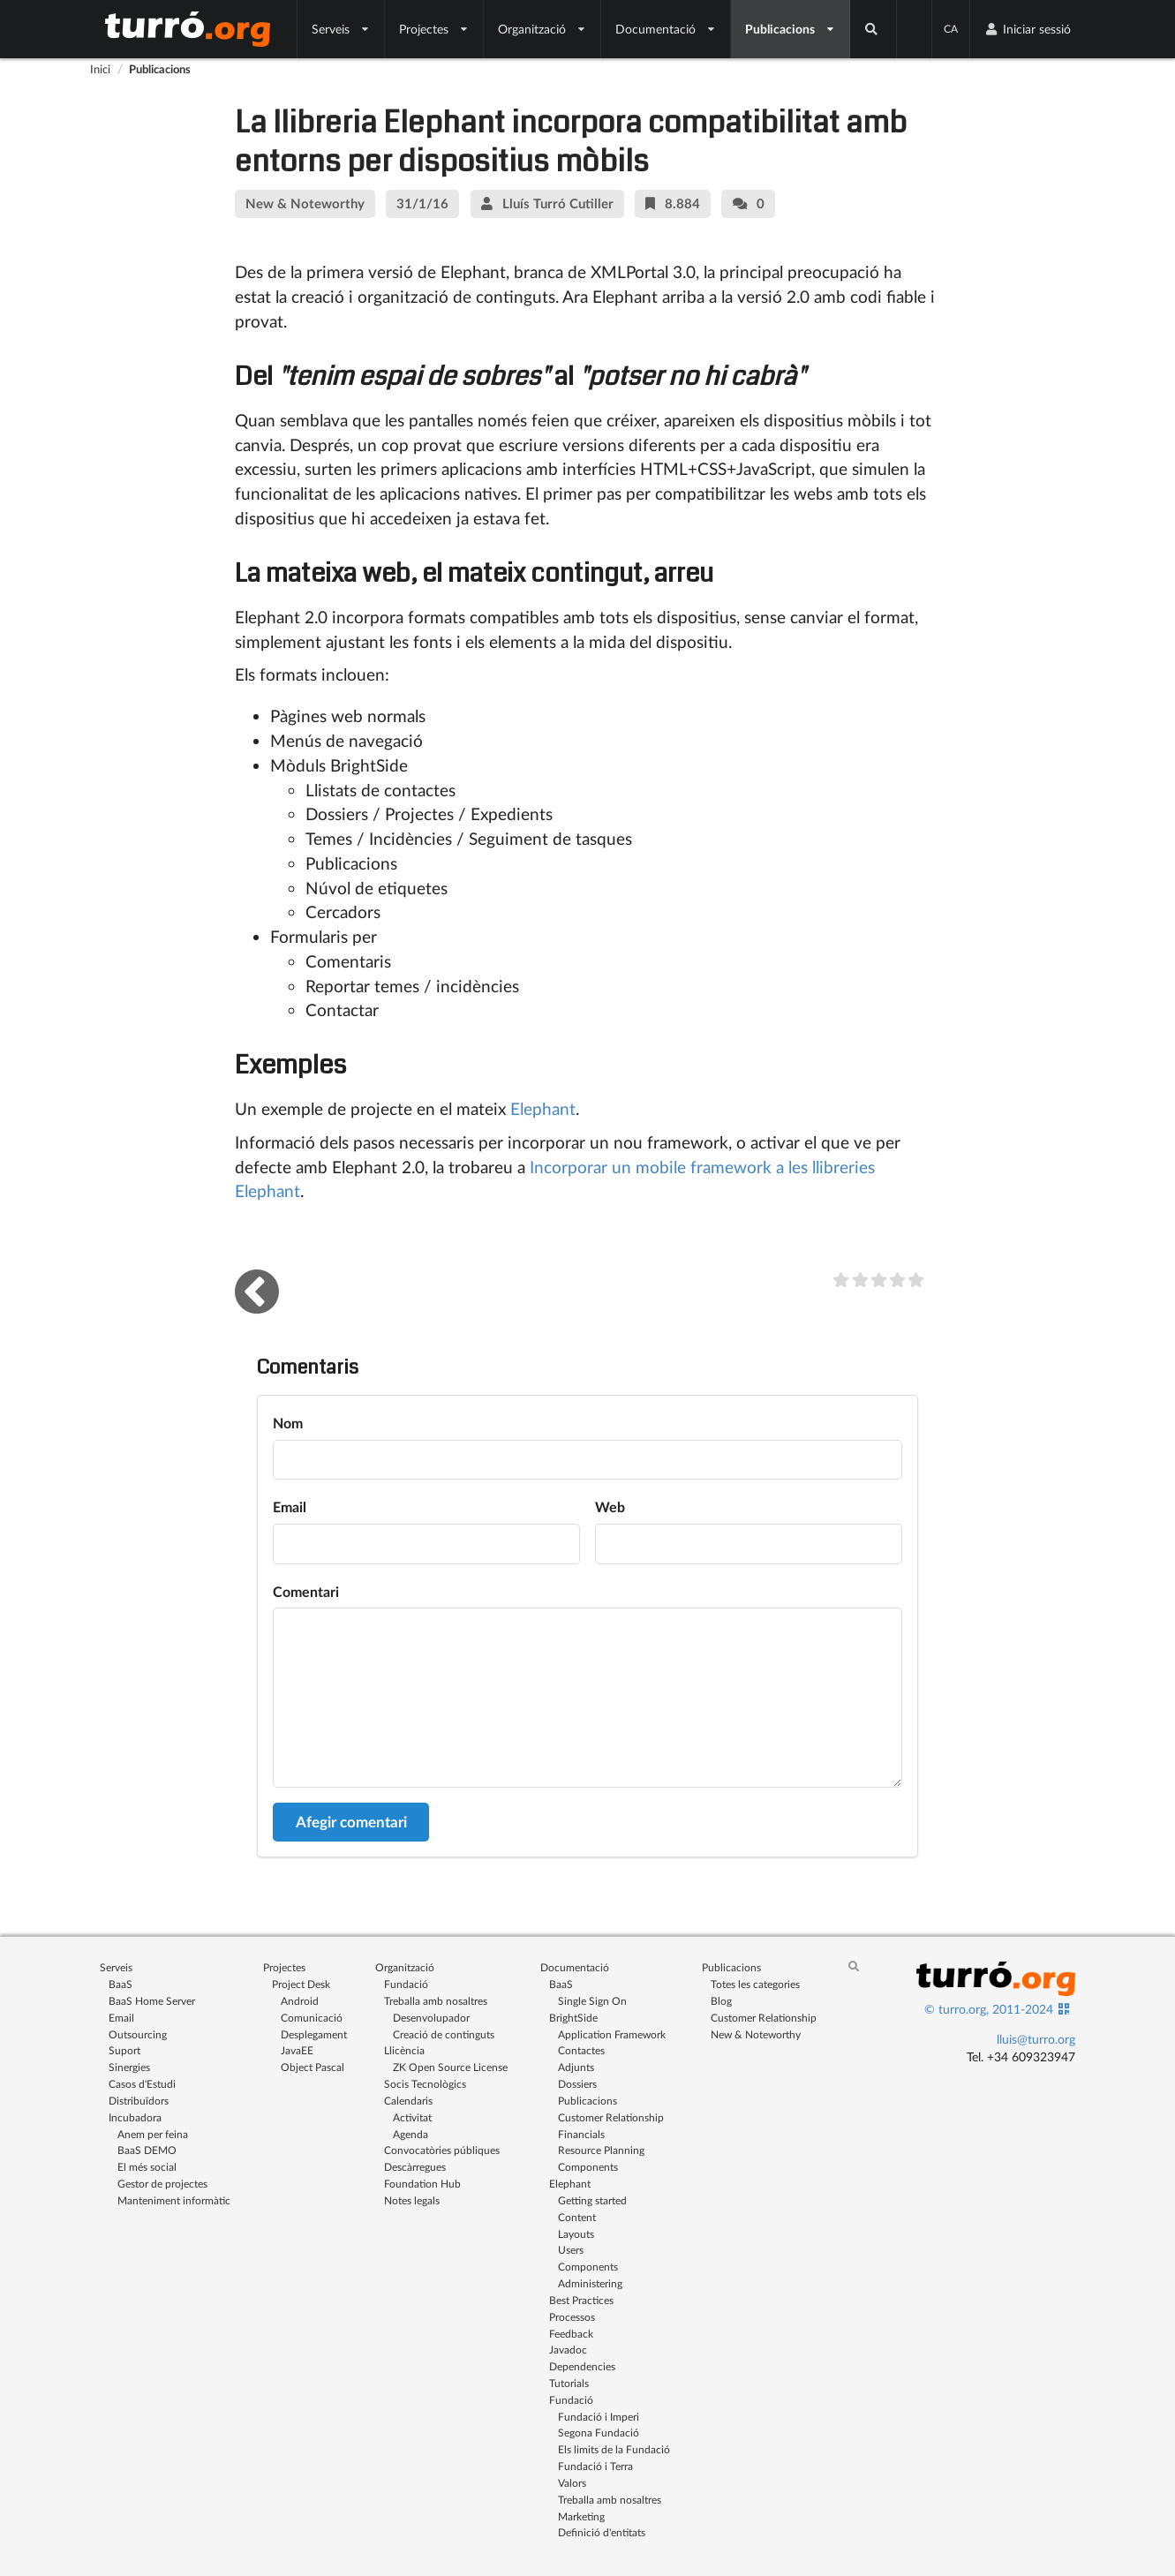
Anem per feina (152, 2134)
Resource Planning (601, 2150)
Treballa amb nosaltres (435, 2000)
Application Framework (612, 2034)
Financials (581, 2134)
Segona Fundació (598, 2432)
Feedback (571, 2333)
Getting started (592, 2200)
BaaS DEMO (147, 2150)
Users (571, 2249)
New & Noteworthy (756, 2034)
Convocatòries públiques (442, 2150)
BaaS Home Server (152, 2000)
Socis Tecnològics (425, 2083)
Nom (288, 1422)
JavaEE (297, 2050)
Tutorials (569, 2383)
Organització (542, 28)
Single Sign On (592, 2000)
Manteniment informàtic (173, 2200)
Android (300, 2000)
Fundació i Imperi (598, 2416)
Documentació (666, 28)
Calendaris (408, 2100)
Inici (100, 69)
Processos (572, 2317)
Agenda (410, 2134)
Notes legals (412, 2200)
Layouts (576, 2234)
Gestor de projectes (162, 2183)
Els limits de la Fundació (614, 2449)
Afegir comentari (351, 1821)
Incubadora (135, 2117)
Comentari (306, 1591)
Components (588, 2166)
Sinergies (129, 2067)
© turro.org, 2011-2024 (988, 2008)
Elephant (543, 1108)
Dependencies (582, 2366)
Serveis (341, 28)
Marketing (581, 2516)
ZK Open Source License (450, 2067)
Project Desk (301, 1984)
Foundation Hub (422, 2183)
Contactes (581, 2050)
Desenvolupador (431, 2017)
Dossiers (577, 2083)
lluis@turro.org (1036, 2038)
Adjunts (576, 2067)
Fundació (406, 1984)
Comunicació (312, 2017)
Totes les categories (755, 1984)
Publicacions (790, 28)
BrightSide (573, 2017)
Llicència (404, 2050)
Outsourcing (138, 2034)
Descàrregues (415, 2166)
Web (610, 1506)
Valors (572, 2482)
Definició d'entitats (601, 2532)
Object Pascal (312, 2067)
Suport (124, 2050)
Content (577, 2217)
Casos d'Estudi (142, 2083)
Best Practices (581, 2300)
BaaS (120, 1984)
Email (289, 1506)
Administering (590, 2283)
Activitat (412, 2117)
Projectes (434, 28)
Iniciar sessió (1027, 28)
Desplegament (314, 2034)
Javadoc (568, 2349)
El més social (147, 2166)
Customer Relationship (611, 2117)
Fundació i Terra (595, 2466)
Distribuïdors (139, 2100)
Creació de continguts (443, 2034)
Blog (721, 2000)
